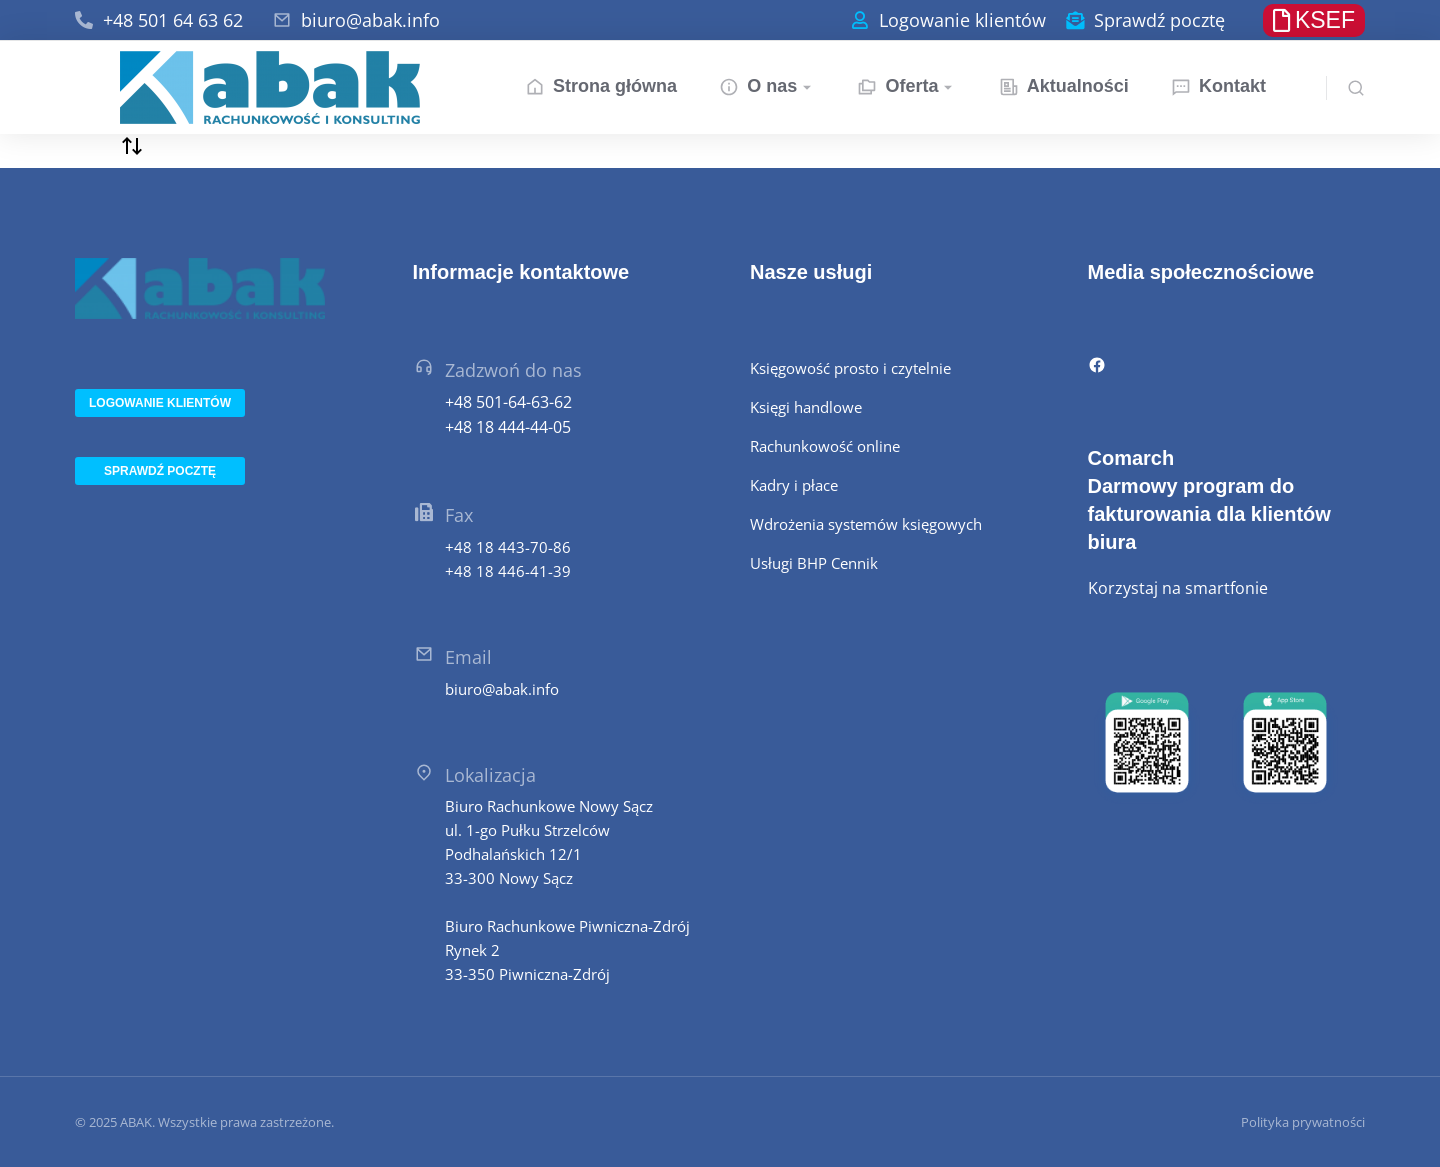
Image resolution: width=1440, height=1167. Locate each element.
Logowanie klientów (962, 20)
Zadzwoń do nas (513, 370)
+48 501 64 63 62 (173, 20)
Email (468, 657)
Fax (459, 515)
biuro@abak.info (370, 20)
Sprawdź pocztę (1159, 20)
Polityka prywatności (1303, 1122)
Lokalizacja (490, 775)
